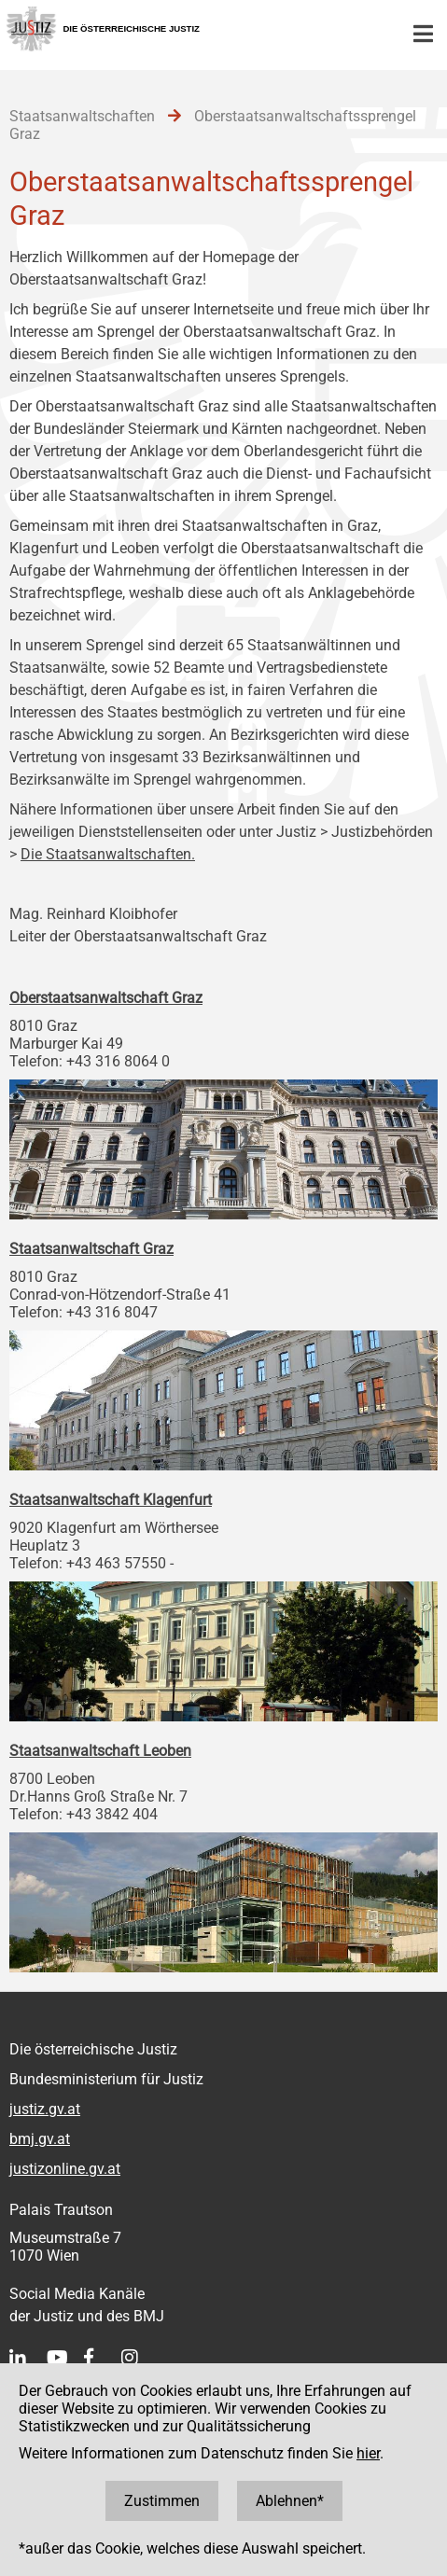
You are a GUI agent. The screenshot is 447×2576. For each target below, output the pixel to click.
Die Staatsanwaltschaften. (108, 854)
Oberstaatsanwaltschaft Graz (106, 998)
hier (368, 2453)
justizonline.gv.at (64, 2169)
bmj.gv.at (39, 2139)
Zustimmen (162, 2501)
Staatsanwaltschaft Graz (91, 1249)
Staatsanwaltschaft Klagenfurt (110, 1500)
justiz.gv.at (44, 2109)
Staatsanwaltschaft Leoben (100, 1751)
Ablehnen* (290, 2501)
